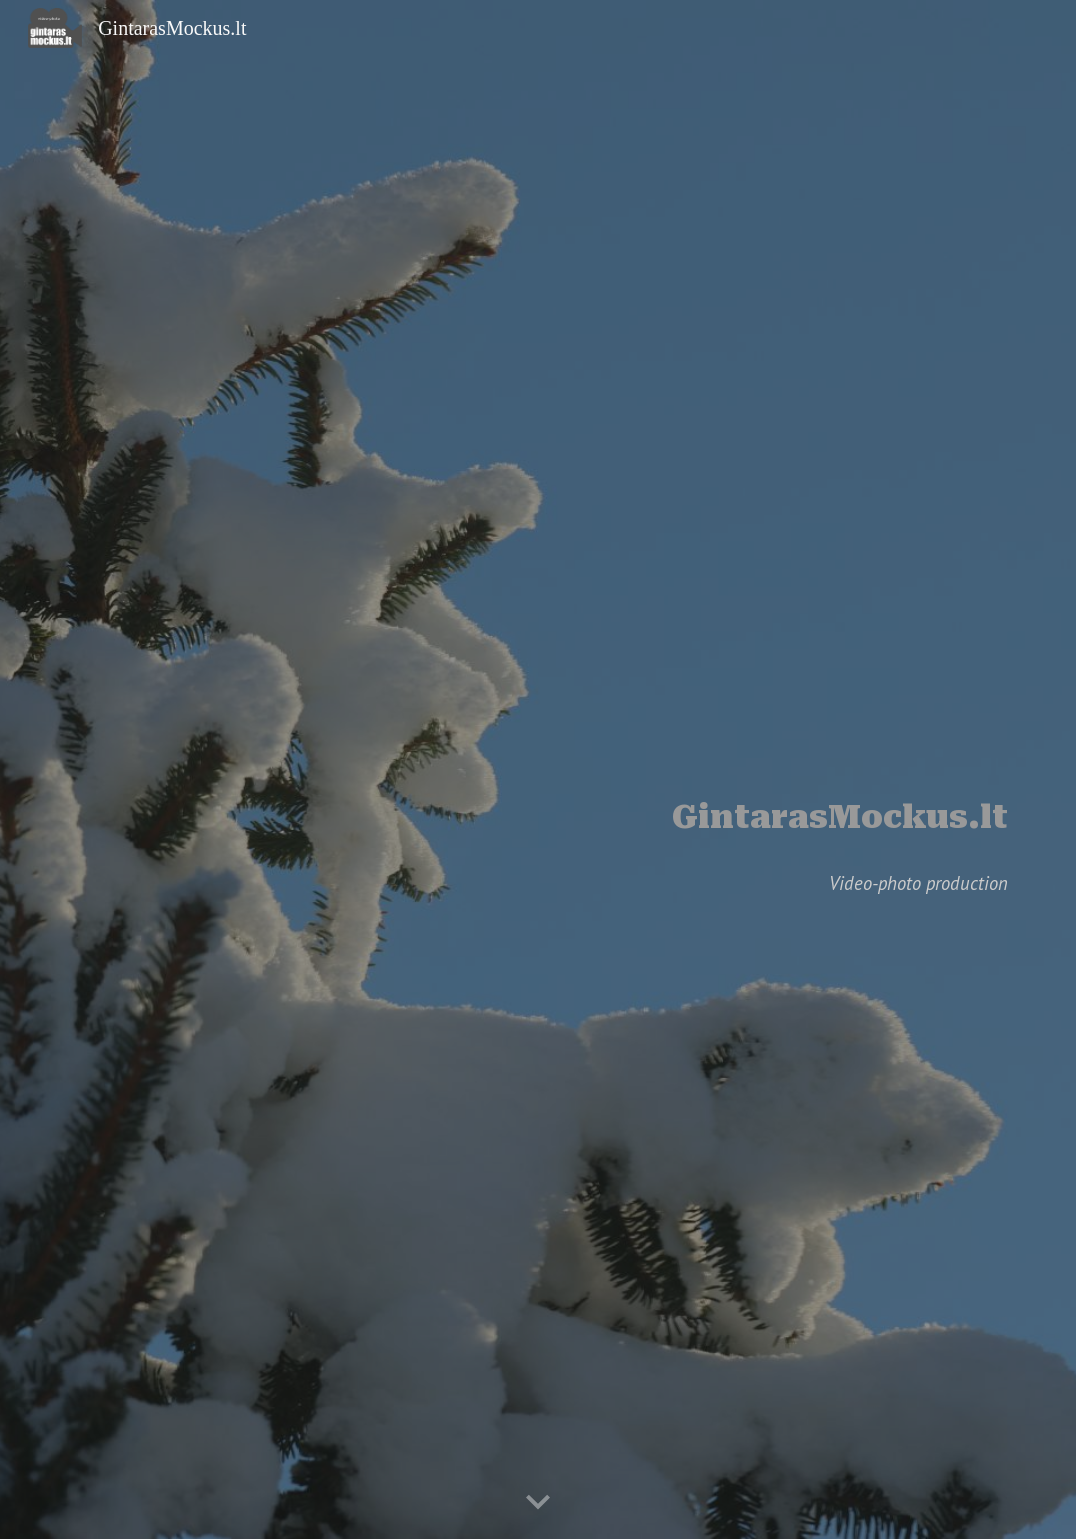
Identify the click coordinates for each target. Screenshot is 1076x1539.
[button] (538, 1503)
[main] (538, 742)
